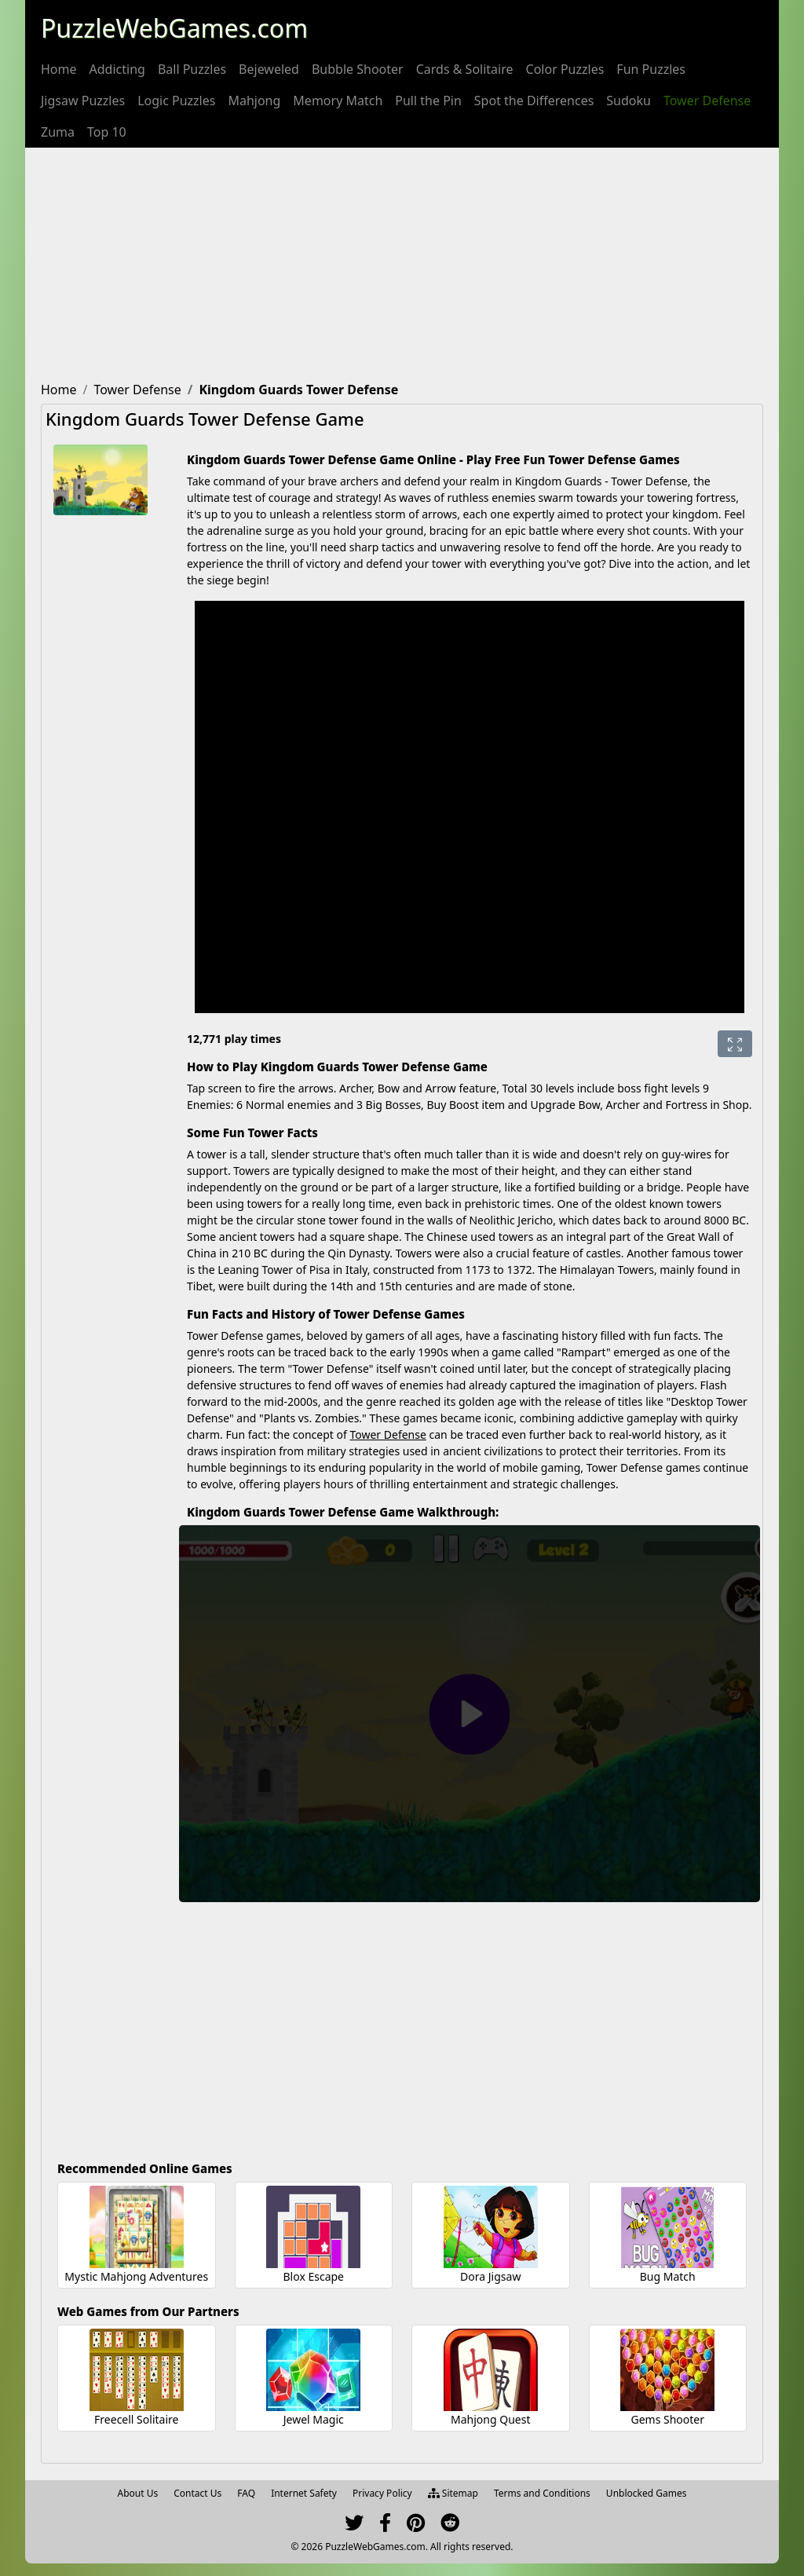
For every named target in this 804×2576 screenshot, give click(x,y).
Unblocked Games (646, 2493)
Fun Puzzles (650, 69)
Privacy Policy (382, 2493)
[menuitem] (59, 69)
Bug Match (668, 2276)
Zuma (58, 132)
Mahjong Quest (490, 2419)
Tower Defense (707, 100)
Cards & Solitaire (464, 69)
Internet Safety (304, 2493)
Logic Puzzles (176, 100)
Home (59, 69)
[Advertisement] (402, 265)
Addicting (117, 69)
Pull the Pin (428, 100)
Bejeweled (269, 69)
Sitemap (453, 2493)
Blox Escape (313, 2276)
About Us (138, 2493)
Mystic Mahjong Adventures (136, 2276)
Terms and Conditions (542, 2493)
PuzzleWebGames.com (174, 28)
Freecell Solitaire (136, 2419)
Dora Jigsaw (490, 2276)
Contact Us (197, 2493)
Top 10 (106, 132)
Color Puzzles (565, 69)
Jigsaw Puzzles (83, 100)
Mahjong (254, 100)
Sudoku (628, 100)
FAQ (246, 2493)
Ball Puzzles (192, 69)
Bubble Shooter (358, 69)
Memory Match (337, 100)
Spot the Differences (534, 100)
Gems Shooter (667, 2419)
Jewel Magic (313, 2419)
